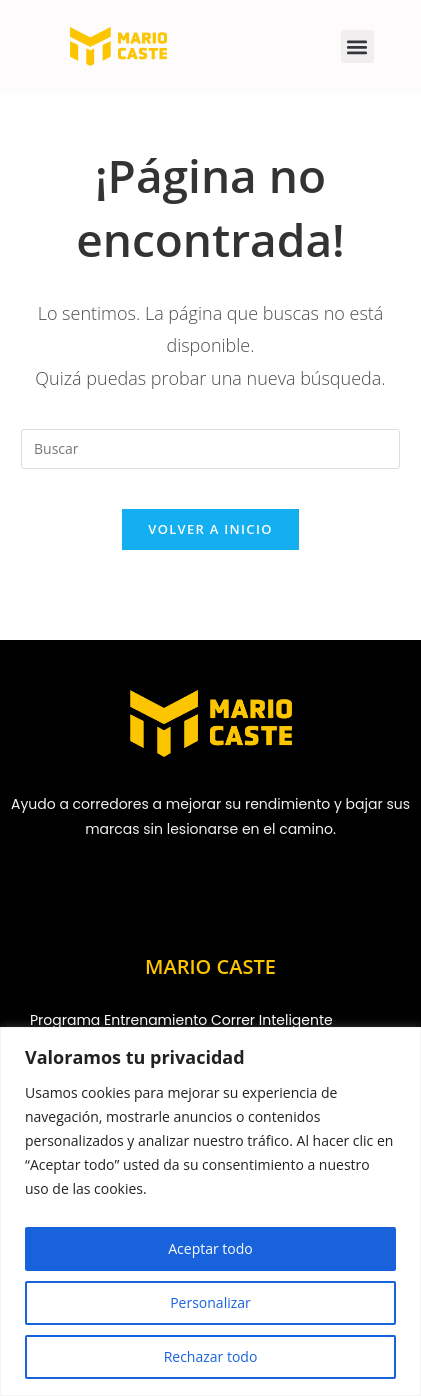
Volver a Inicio (210, 529)
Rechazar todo (211, 1356)
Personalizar (210, 1302)
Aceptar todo (210, 1248)
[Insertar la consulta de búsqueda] (210, 449)
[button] (357, 46)
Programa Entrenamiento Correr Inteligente (181, 1020)
